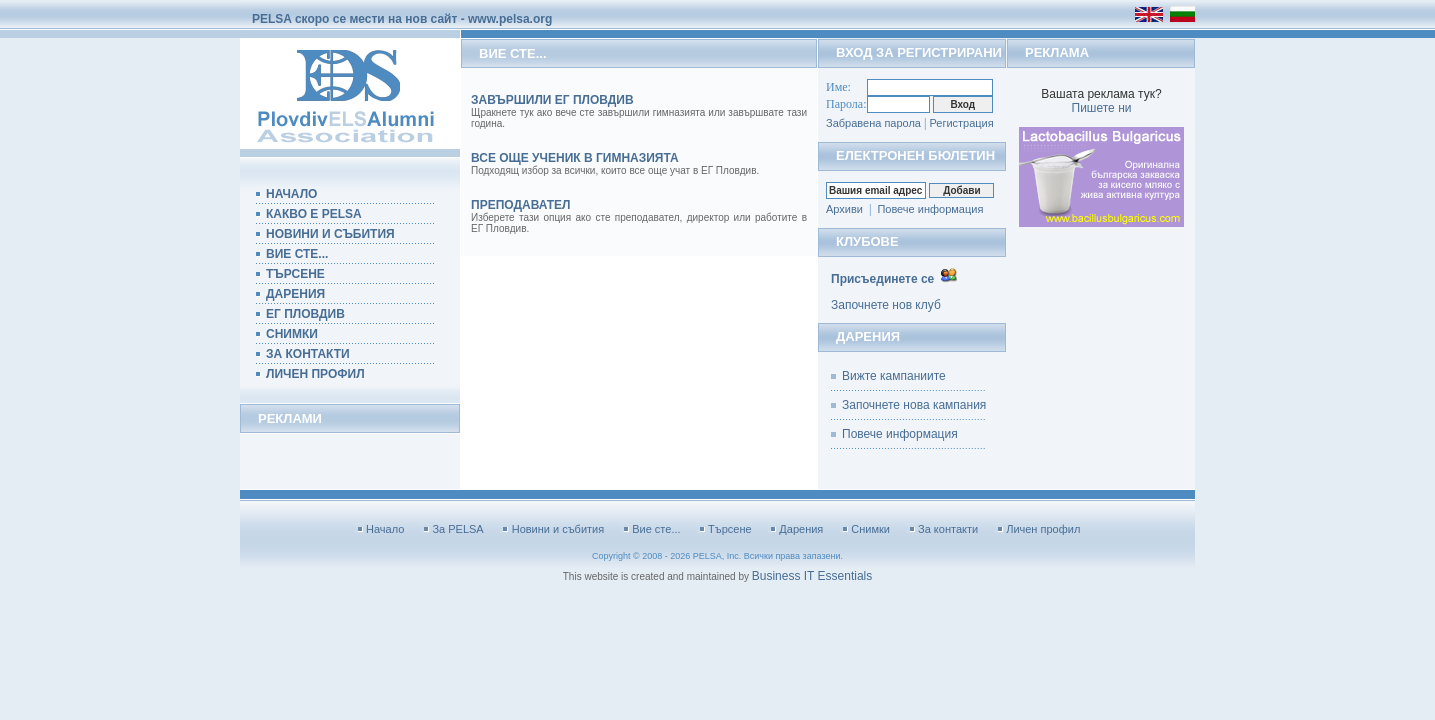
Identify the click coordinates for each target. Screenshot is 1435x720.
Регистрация (961, 123)
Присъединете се (882, 279)
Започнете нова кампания (914, 405)
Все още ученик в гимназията (575, 158)
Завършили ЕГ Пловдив (552, 100)
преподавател (521, 205)
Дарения (801, 529)
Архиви (844, 209)
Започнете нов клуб (886, 305)
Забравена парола (873, 123)
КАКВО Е (309, 214)
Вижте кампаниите (894, 376)
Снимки (870, 529)
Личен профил (1043, 529)
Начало (385, 529)
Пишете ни (1102, 108)
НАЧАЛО (291, 194)
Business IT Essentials (812, 576)
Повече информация (930, 209)
